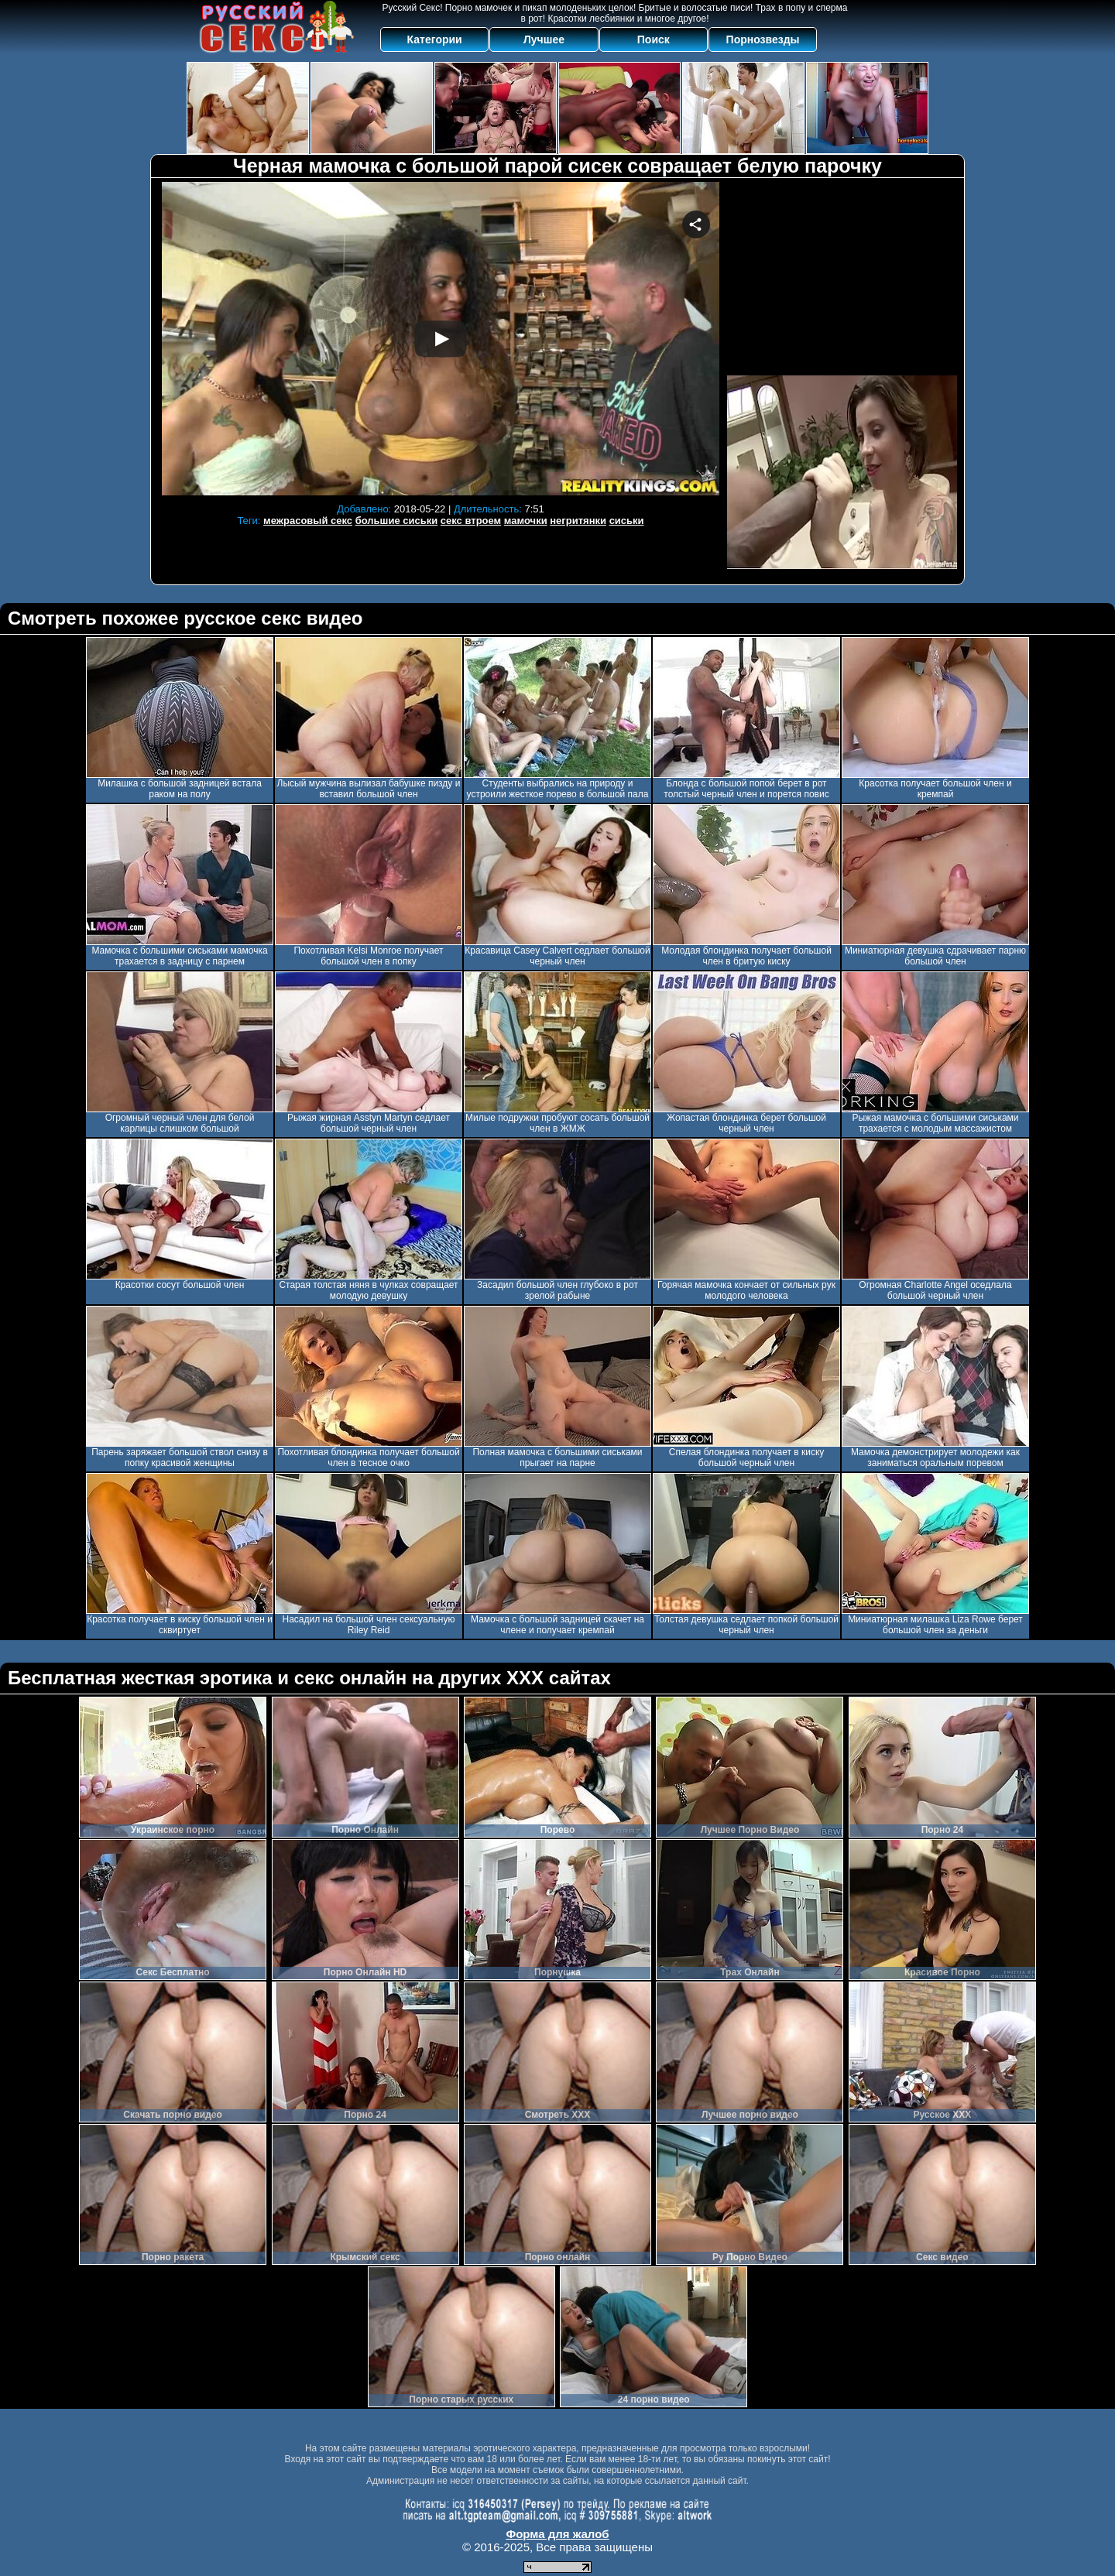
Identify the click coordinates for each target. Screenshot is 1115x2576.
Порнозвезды (763, 39)
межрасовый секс (307, 520)
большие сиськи (396, 520)
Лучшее (543, 39)
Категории (434, 39)
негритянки (578, 520)
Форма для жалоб (557, 2533)
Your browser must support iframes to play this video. (440, 338)
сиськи (626, 520)
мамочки (525, 520)
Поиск (653, 39)
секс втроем (471, 520)
